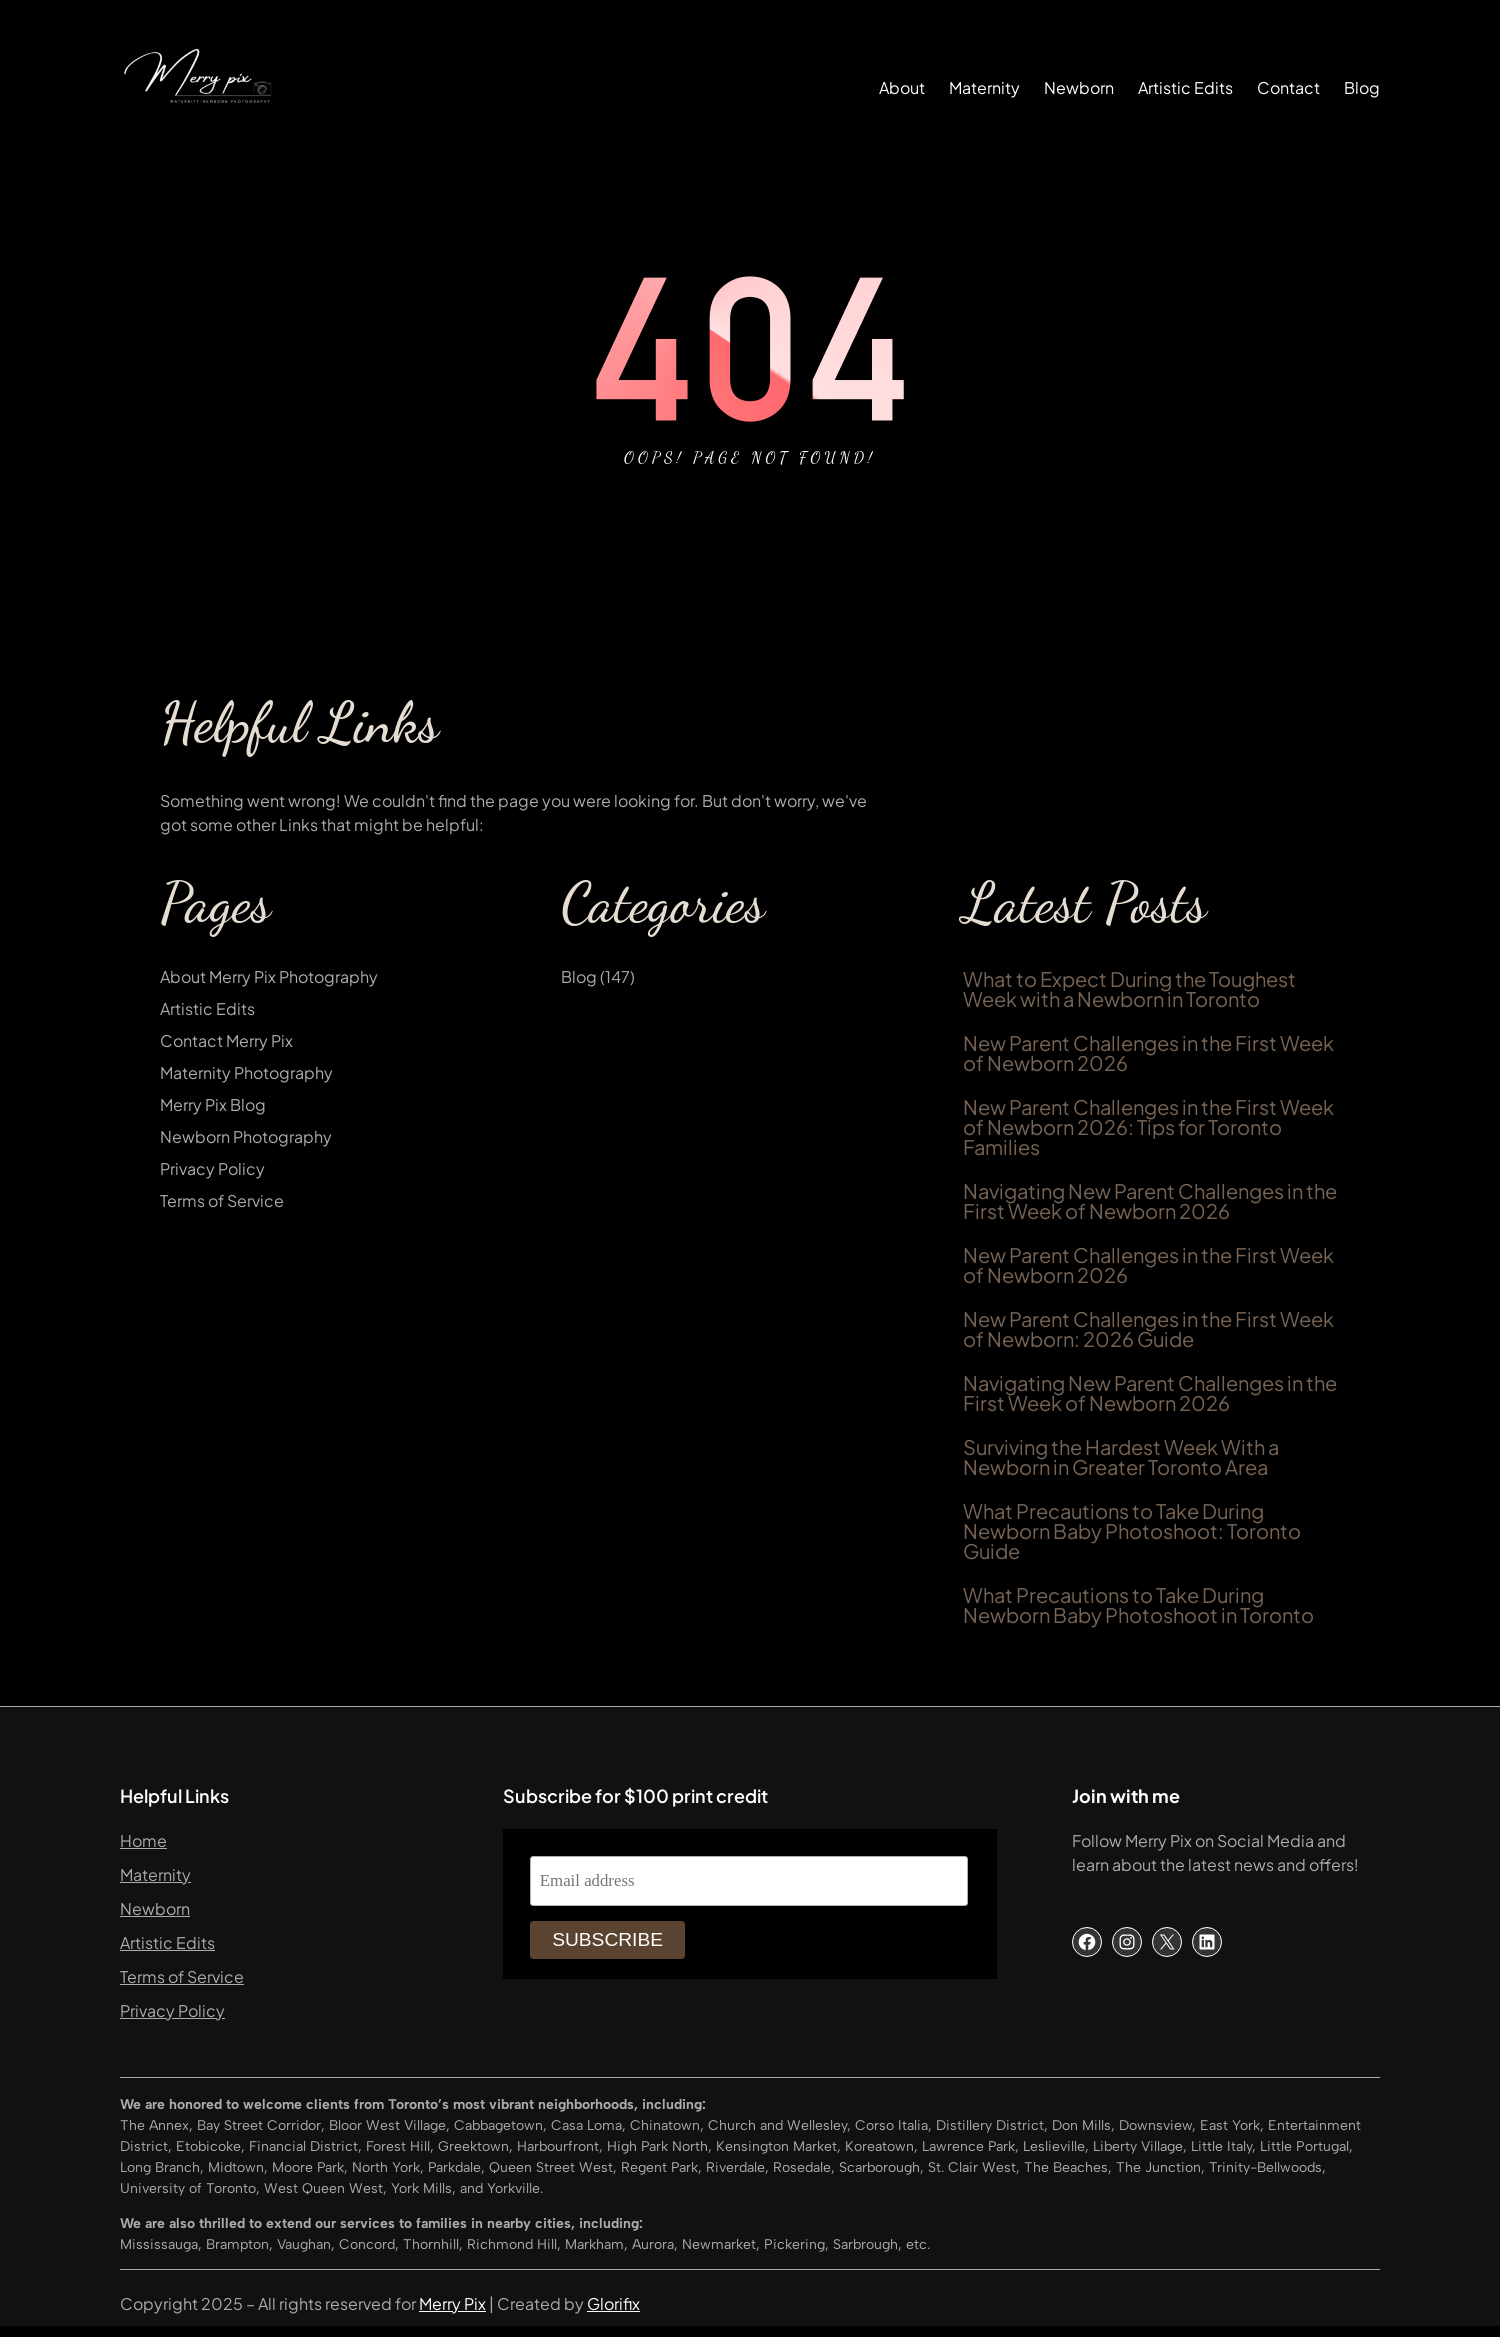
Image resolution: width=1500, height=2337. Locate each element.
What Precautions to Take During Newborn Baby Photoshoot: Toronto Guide (1132, 1531)
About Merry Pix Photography (269, 976)
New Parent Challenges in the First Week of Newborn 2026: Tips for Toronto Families (1148, 1127)
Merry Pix (452, 2303)
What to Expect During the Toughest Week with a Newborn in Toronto (1129, 989)
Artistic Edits (207, 1008)
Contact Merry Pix (226, 1040)
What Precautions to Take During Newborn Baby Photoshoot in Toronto (1138, 1605)
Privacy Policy (212, 1168)
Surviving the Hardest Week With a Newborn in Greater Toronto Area (1121, 1457)
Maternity (155, 1874)
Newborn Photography (246, 1136)
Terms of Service (222, 1200)
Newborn (155, 1908)
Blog (579, 976)
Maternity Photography (246, 1072)
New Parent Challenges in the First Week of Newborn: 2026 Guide (1148, 1329)
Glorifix (613, 2303)
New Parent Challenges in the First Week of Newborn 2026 (1148, 1053)
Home (143, 1840)
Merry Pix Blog (213, 1104)
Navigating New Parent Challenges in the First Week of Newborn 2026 (1150, 1201)
